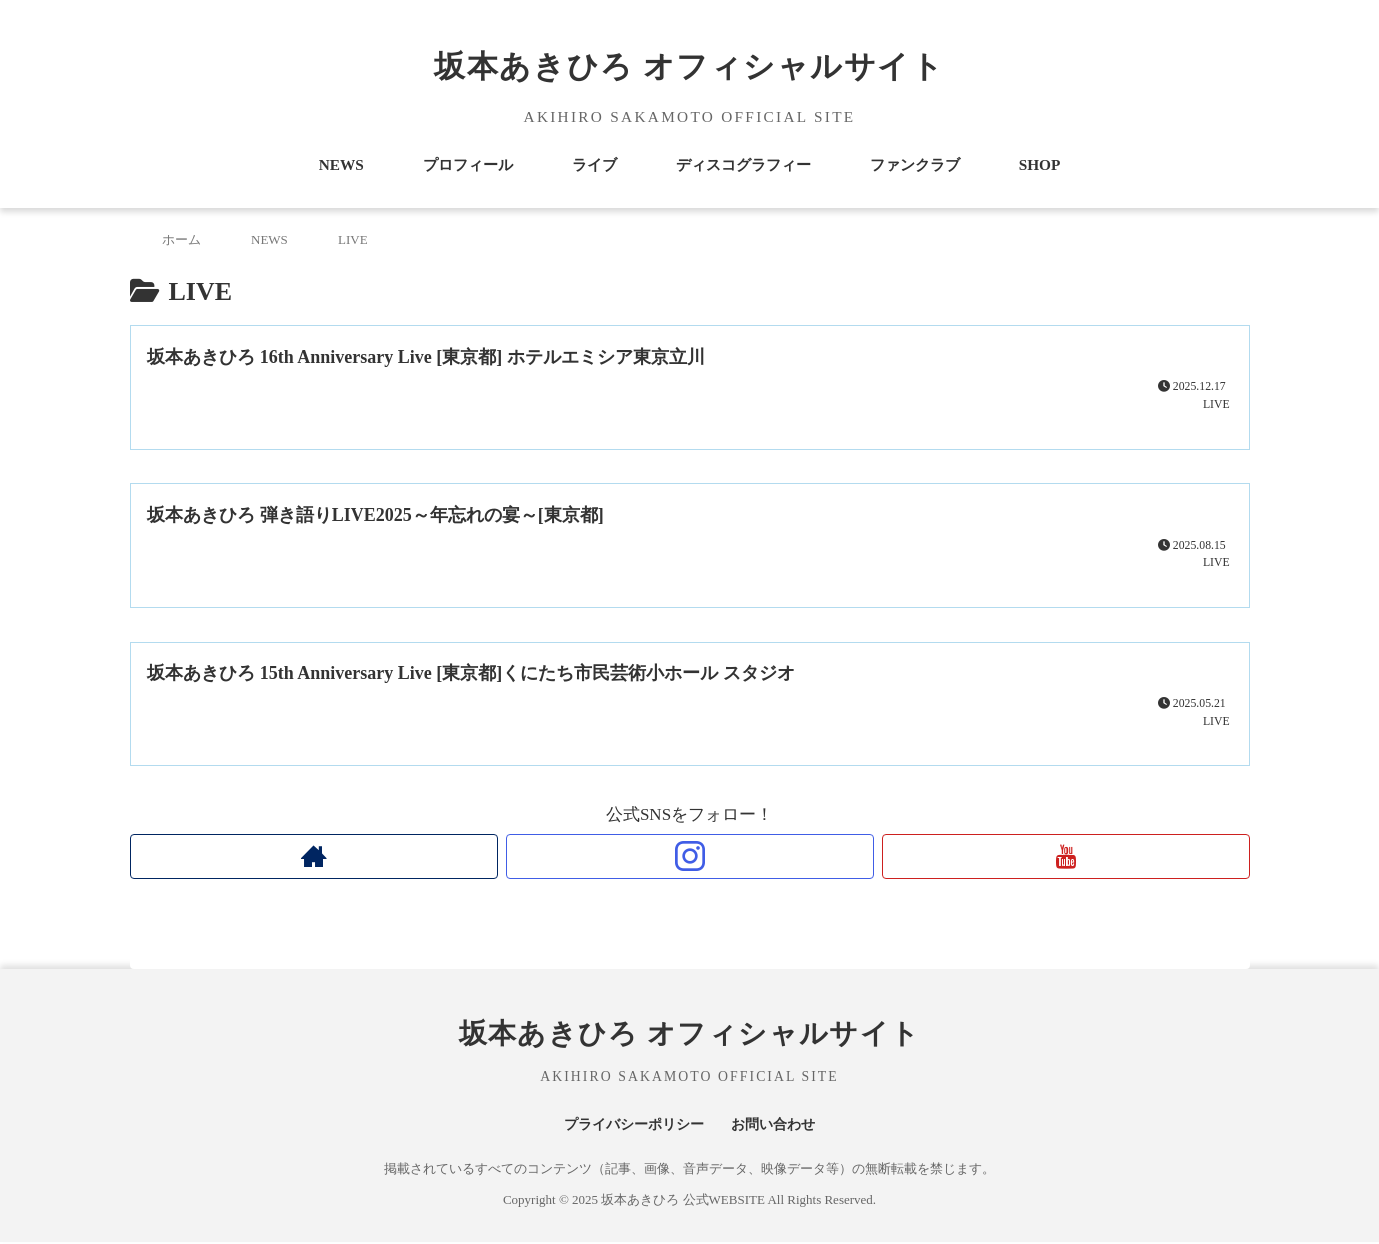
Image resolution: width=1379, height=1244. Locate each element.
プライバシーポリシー (631, 1125)
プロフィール (468, 164)
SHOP (1040, 164)
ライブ (594, 164)
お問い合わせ (778, 1125)
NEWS (341, 164)
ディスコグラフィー (743, 164)
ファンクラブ (915, 164)
